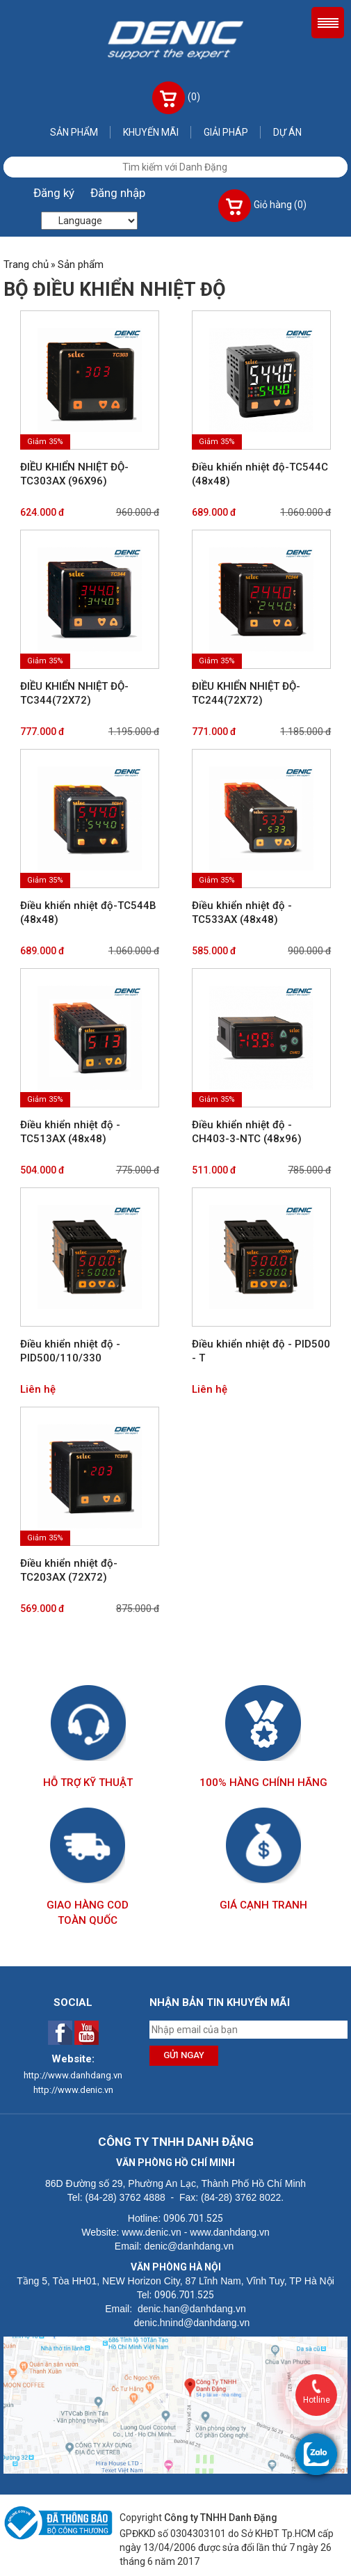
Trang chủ (26, 264)
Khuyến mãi (151, 132)
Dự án (287, 132)
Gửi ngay (183, 2055)
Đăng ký (53, 193)
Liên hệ (38, 1389)
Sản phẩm (74, 132)
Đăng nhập (117, 193)
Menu (327, 22)
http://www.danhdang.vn (73, 2075)
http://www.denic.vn (73, 2090)
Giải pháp (226, 132)
